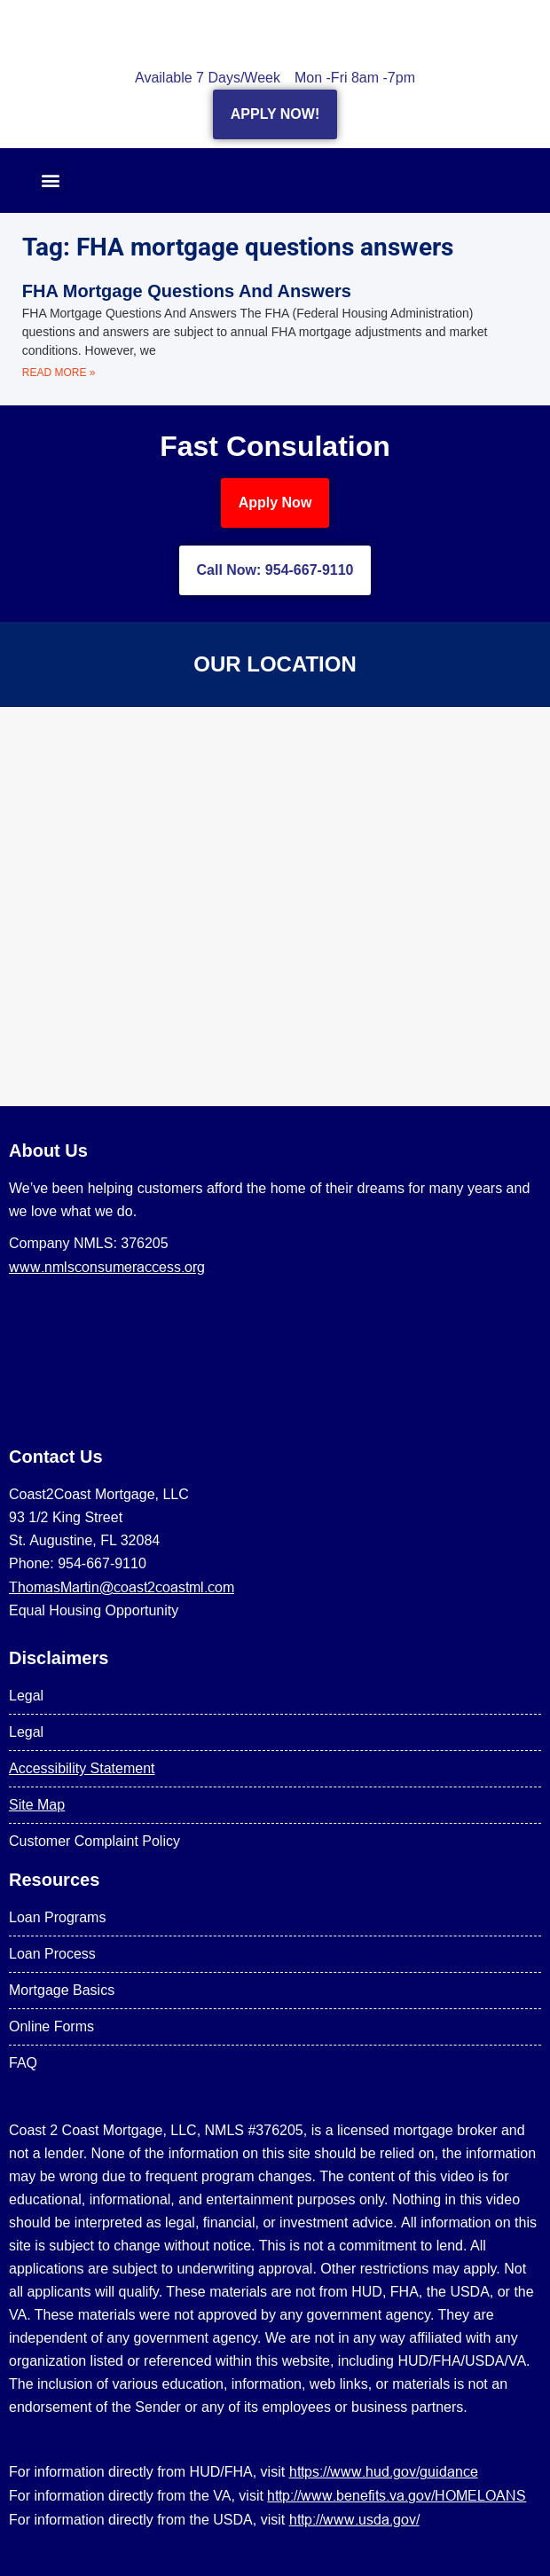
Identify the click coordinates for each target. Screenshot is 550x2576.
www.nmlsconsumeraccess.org (107, 1267)
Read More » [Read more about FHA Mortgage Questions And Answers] (59, 372)
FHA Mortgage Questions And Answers (186, 291)
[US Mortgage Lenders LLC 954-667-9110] (275, 906)
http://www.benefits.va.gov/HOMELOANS (396, 2495)
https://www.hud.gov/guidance (383, 2471)
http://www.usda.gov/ (354, 2519)
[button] (50, 180)
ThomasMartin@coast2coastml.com (121, 1587)
